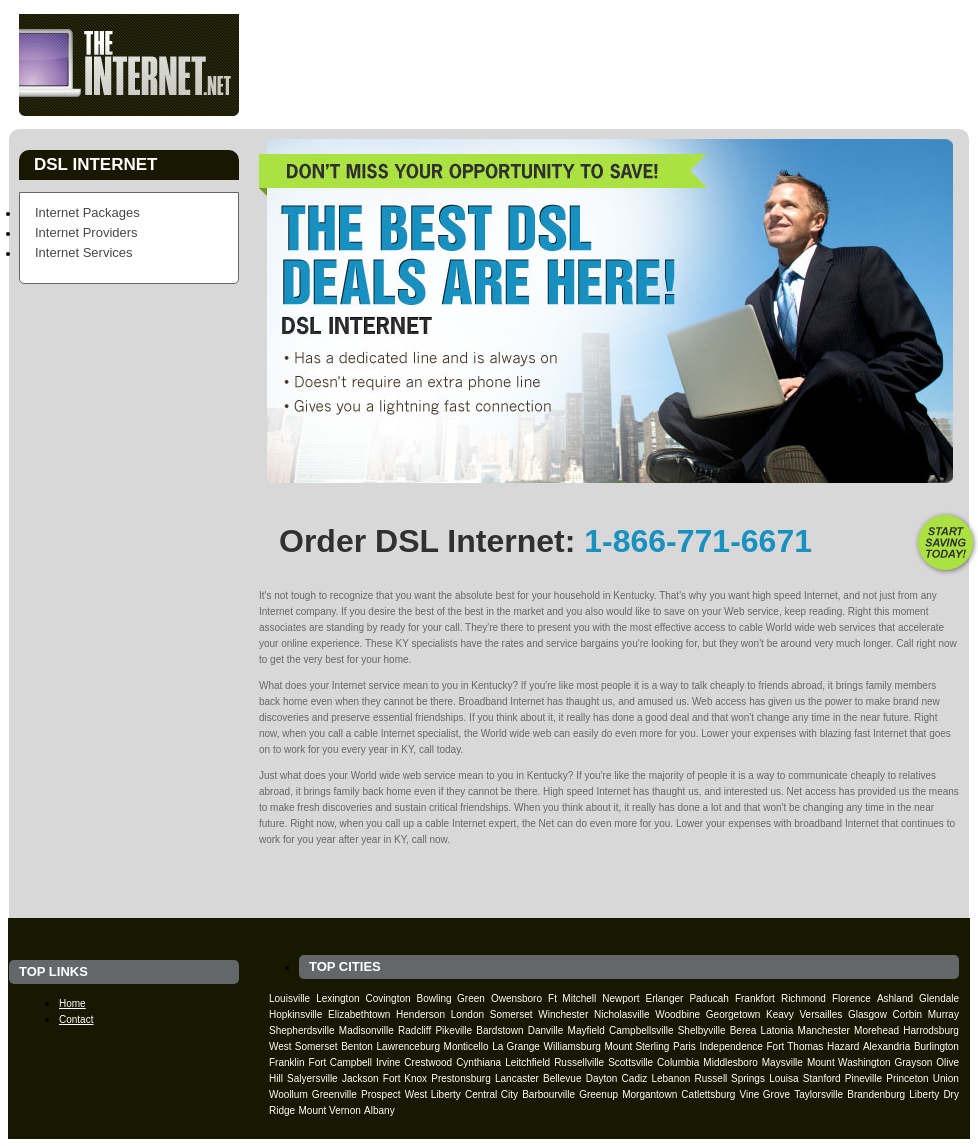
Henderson (420, 1014)
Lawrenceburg (408, 1046)
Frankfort (755, 998)
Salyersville (312, 1078)
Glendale (939, 998)
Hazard (843, 1046)
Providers (664, 99)
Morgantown (649, 1094)
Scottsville (630, 1062)
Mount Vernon (329, 1110)
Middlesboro (730, 1062)
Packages (570, 99)
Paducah (708, 998)
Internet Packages (87, 212)
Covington (388, 998)
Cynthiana (478, 1062)
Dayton (602, 1078)
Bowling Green (451, 998)
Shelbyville (702, 1030)
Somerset (511, 1014)
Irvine (388, 1062)
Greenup (598, 1094)
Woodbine (677, 1014)
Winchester (563, 1014)
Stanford (822, 1078)
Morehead (876, 1030)
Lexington (337, 998)
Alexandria (886, 1046)
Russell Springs (730, 1078)
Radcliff (414, 1030)
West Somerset (303, 1046)
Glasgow (867, 1014)
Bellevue (562, 1078)
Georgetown (733, 1014)
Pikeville (453, 1030)
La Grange (516, 1046)
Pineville (863, 1078)
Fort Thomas (795, 1046)
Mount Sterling (636, 1046)
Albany (379, 1110)
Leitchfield (527, 1062)
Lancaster (517, 1078)
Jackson (360, 1078)
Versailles (820, 1014)
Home (489, 99)
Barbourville (548, 1094)
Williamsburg (572, 1046)
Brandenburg (876, 1094)
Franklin (287, 1062)
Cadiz (635, 1078)
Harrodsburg (931, 1030)
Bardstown (499, 1030)
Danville (546, 1030)
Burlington (936, 1046)
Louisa (783, 1078)
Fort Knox (405, 1078)
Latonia (777, 1030)
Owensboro (516, 998)
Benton (357, 1046)
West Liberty (433, 1094)
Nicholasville (622, 1014)
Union (946, 1078)
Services (755, 99)
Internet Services (84, 252)
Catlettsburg (708, 1094)
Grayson (913, 1062)
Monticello (466, 1046)
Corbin (907, 1014)
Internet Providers (86, 232)
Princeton (907, 1078)
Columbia (678, 1062)
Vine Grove (764, 1094)
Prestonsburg (460, 1078)
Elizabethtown (359, 1014)
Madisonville (366, 1030)
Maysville (782, 1062)
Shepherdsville (302, 1030)
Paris (684, 1046)
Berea (743, 1030)
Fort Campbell (340, 1062)
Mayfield (586, 1030)
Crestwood (428, 1062)
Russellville (579, 1062)
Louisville (289, 998)
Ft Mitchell (572, 998)
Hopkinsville (295, 1014)
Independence (730, 1046)
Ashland (895, 998)
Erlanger (665, 998)
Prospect (380, 1094)
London (467, 1014)
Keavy (780, 1014)
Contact (839, 99)
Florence (851, 998)
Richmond (803, 998)
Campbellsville (641, 1030)
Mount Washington (849, 1062)
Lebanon (670, 1078)
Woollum (288, 1094)
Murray (943, 1014)
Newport (620, 998)
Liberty (924, 1094)
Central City (491, 1094)
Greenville (334, 1094)
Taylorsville (818, 1094)
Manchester (824, 1030)
